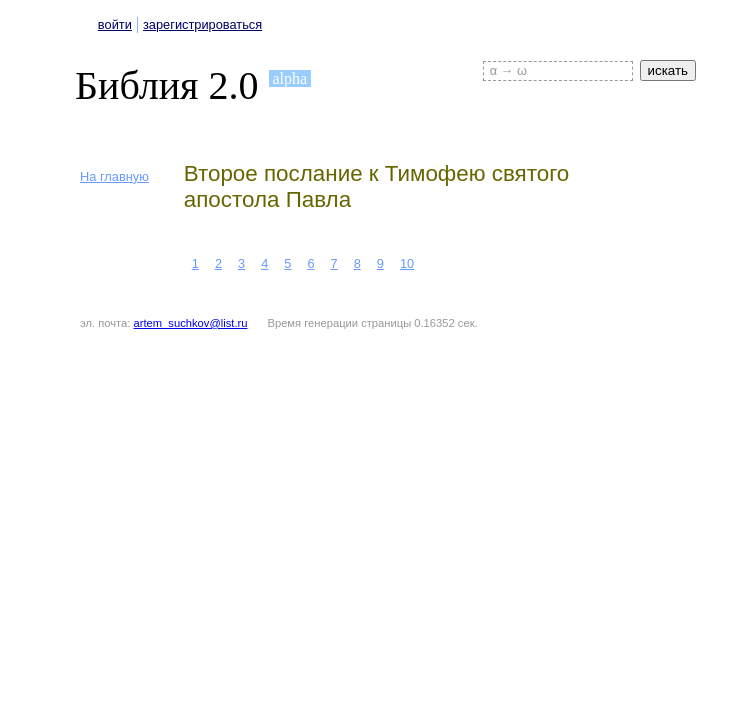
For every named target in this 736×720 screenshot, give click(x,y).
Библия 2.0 (167, 85)
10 (407, 263)
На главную (114, 176)
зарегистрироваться (202, 24)
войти (115, 24)
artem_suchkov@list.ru (191, 323)
